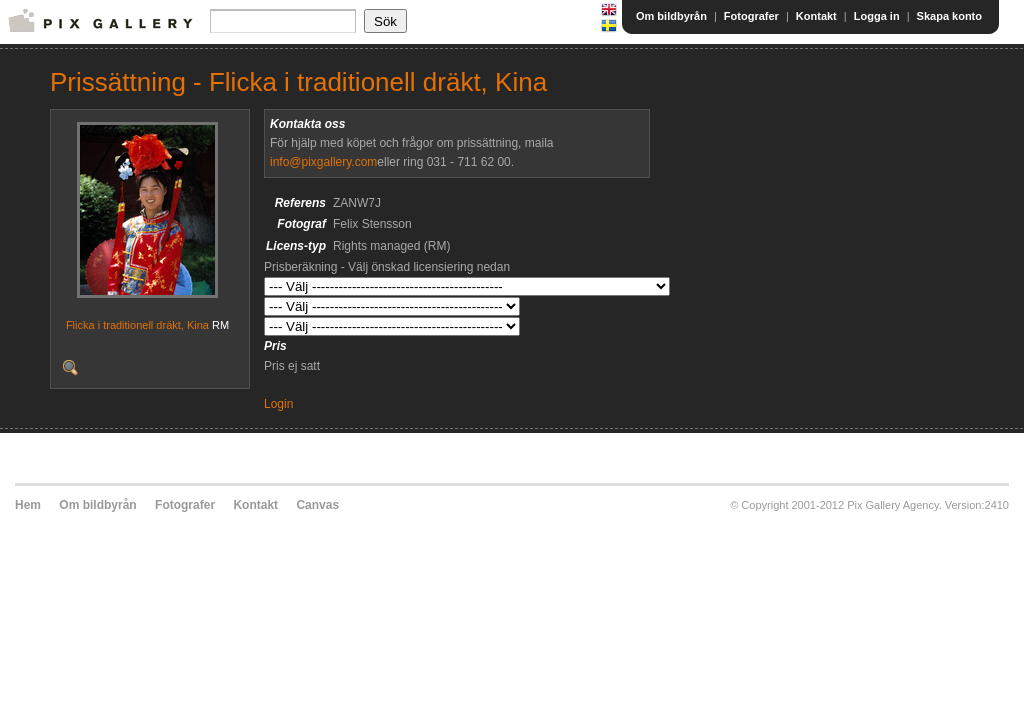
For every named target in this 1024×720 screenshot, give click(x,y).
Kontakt (816, 16)
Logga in (877, 16)
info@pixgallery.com (323, 162)
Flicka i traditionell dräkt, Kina (137, 325)
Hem (28, 505)
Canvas (317, 505)
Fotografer (751, 16)
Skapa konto (949, 16)
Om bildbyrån (671, 16)
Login (278, 404)
